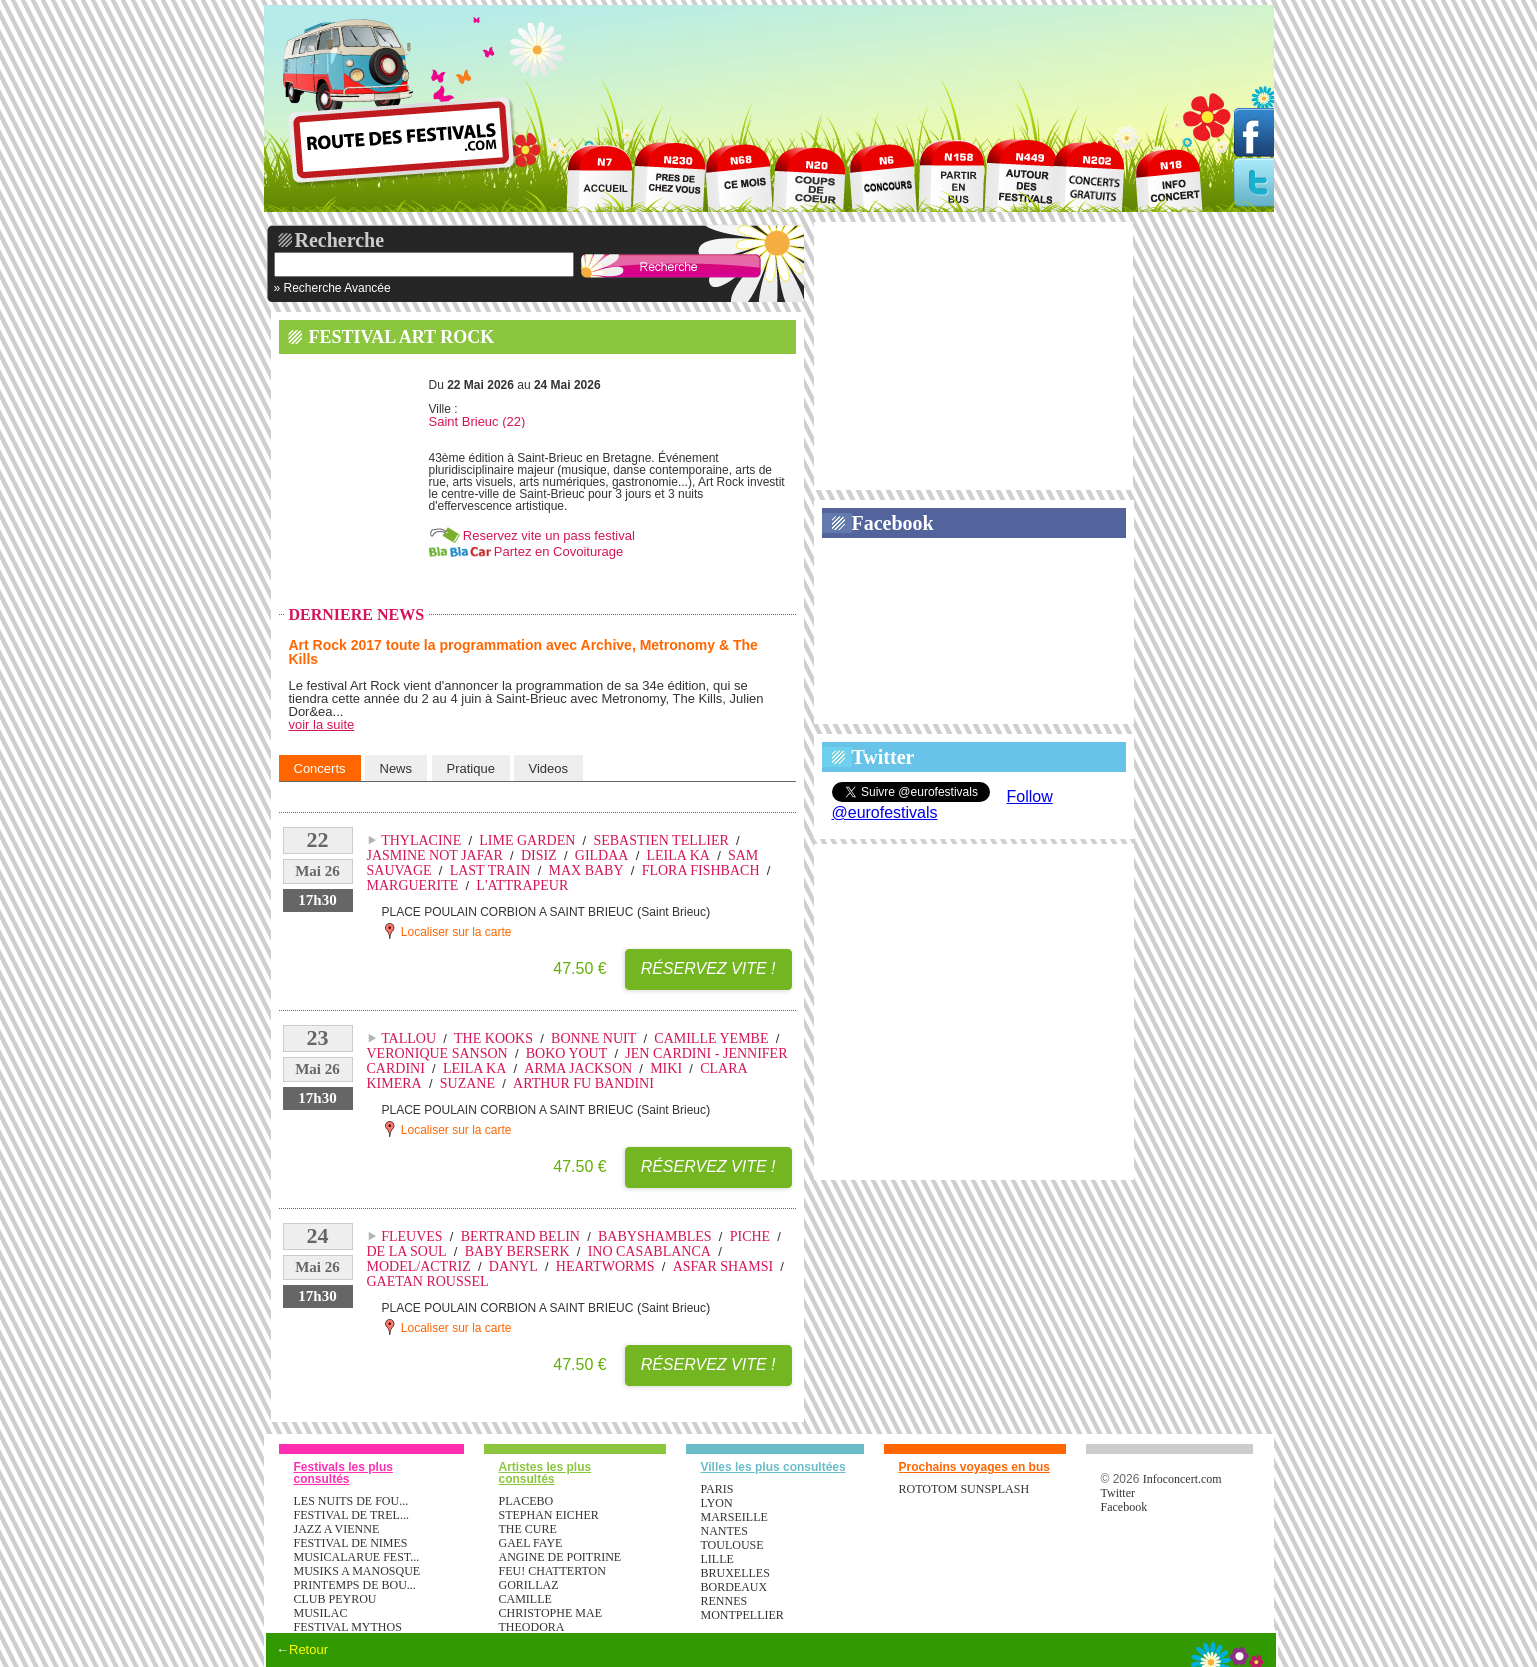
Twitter (883, 757)
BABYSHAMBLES (655, 1236)
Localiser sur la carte (447, 931)
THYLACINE (421, 840)
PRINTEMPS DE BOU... (355, 1585)
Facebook (893, 523)
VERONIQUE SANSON (437, 1053)
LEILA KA (678, 855)
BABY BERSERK (517, 1251)
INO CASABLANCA (649, 1251)
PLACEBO (526, 1501)
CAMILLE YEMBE (711, 1038)
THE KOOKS (493, 1038)
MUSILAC (321, 1613)
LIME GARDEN (527, 840)
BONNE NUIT (593, 1038)
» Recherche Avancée (332, 288)
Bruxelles (735, 1573)
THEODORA (532, 1627)
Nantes (724, 1531)
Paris (717, 1489)
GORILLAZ (529, 1585)
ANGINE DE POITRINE (560, 1557)
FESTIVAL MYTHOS (348, 1627)
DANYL (513, 1266)
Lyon (717, 1503)
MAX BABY (586, 870)
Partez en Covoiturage (558, 551)
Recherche (340, 240)
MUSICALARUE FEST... (357, 1557)
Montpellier (742, 1615)
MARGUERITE (413, 885)
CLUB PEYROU (335, 1599)
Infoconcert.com (1182, 1479)
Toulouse (732, 1545)
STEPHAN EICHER (549, 1515)
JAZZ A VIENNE (337, 1529)
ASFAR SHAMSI (723, 1266)
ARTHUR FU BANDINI (583, 1083)
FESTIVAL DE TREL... (351, 1515)
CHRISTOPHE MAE (550, 1613)
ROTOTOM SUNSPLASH (964, 1489)
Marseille (734, 1517)
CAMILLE (525, 1599)
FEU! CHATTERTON (552, 1571)
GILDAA (602, 855)
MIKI (666, 1068)
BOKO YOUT (567, 1053)
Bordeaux (734, 1587)
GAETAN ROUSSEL (428, 1281)
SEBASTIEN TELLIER (660, 840)
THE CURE (528, 1529)
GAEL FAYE (531, 1543)
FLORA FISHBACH (701, 870)
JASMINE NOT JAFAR (435, 855)
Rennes (724, 1601)
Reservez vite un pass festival (549, 535)
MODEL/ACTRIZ (419, 1266)
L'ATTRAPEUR (522, 885)
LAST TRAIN (490, 870)
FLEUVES (411, 1236)
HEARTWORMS (605, 1266)
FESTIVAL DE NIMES (351, 1543)
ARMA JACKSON (578, 1068)
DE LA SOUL (407, 1251)
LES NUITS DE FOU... (351, 1501)
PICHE (750, 1236)
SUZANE (467, 1083)
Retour (308, 1649)
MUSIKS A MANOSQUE (357, 1571)
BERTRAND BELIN (520, 1236)
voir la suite (322, 724)
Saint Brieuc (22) (477, 421)
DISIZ (539, 855)
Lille (717, 1559)
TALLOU (408, 1038)
